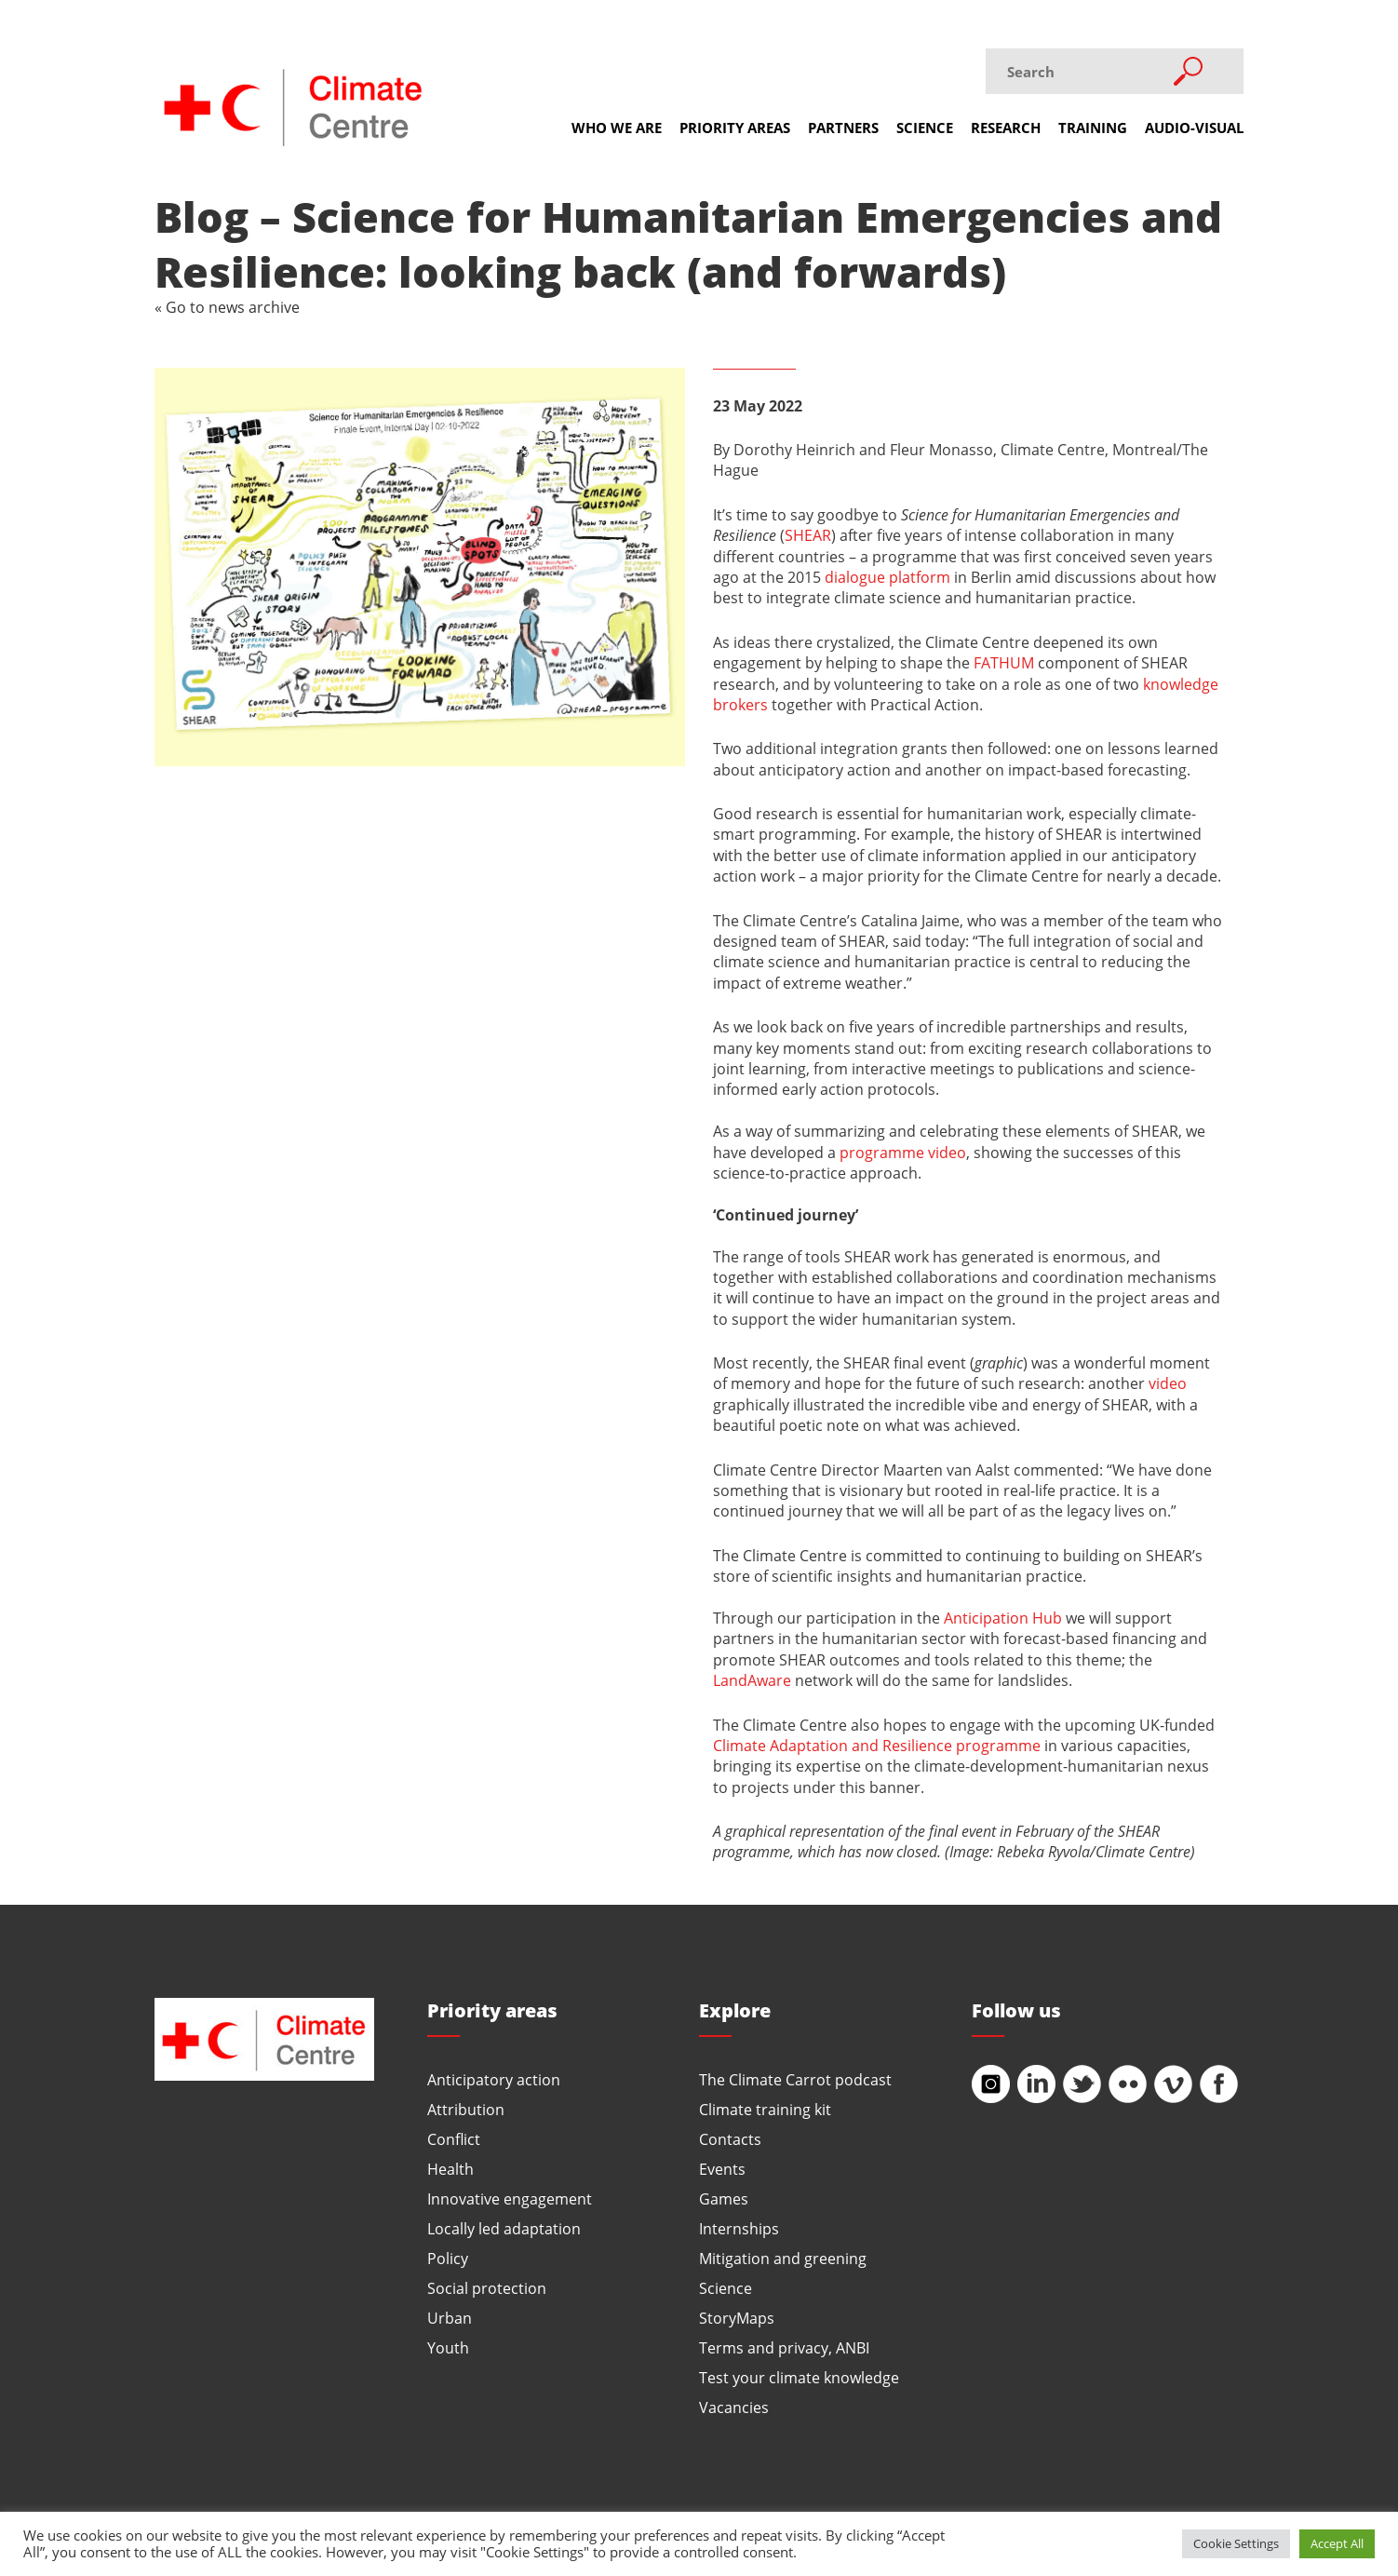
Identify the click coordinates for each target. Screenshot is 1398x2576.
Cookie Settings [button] (1236, 2543)
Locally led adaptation (504, 2228)
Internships (739, 2228)
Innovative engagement (509, 2198)
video (1168, 1383)
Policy (447, 2258)
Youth (448, 2347)
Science (924, 127)
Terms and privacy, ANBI (784, 2347)
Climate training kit (765, 2109)
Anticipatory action (493, 2079)
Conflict (453, 2139)
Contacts (730, 2139)
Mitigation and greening (783, 2258)
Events (722, 2168)
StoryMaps (736, 2317)
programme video (903, 1152)
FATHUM (1004, 662)
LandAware (752, 1680)
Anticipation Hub (1003, 1617)
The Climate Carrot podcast (795, 2079)
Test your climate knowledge (799, 2377)
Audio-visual (1194, 127)
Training (1092, 127)
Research (1006, 127)
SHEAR (808, 535)
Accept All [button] (1337, 2543)
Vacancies (734, 2407)
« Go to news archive (227, 307)
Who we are (616, 127)
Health (450, 2168)
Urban (449, 2317)
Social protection (486, 2288)
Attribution (465, 2109)
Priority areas (734, 127)
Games (723, 2198)
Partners (843, 127)
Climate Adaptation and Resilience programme (877, 1745)
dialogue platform (887, 577)
